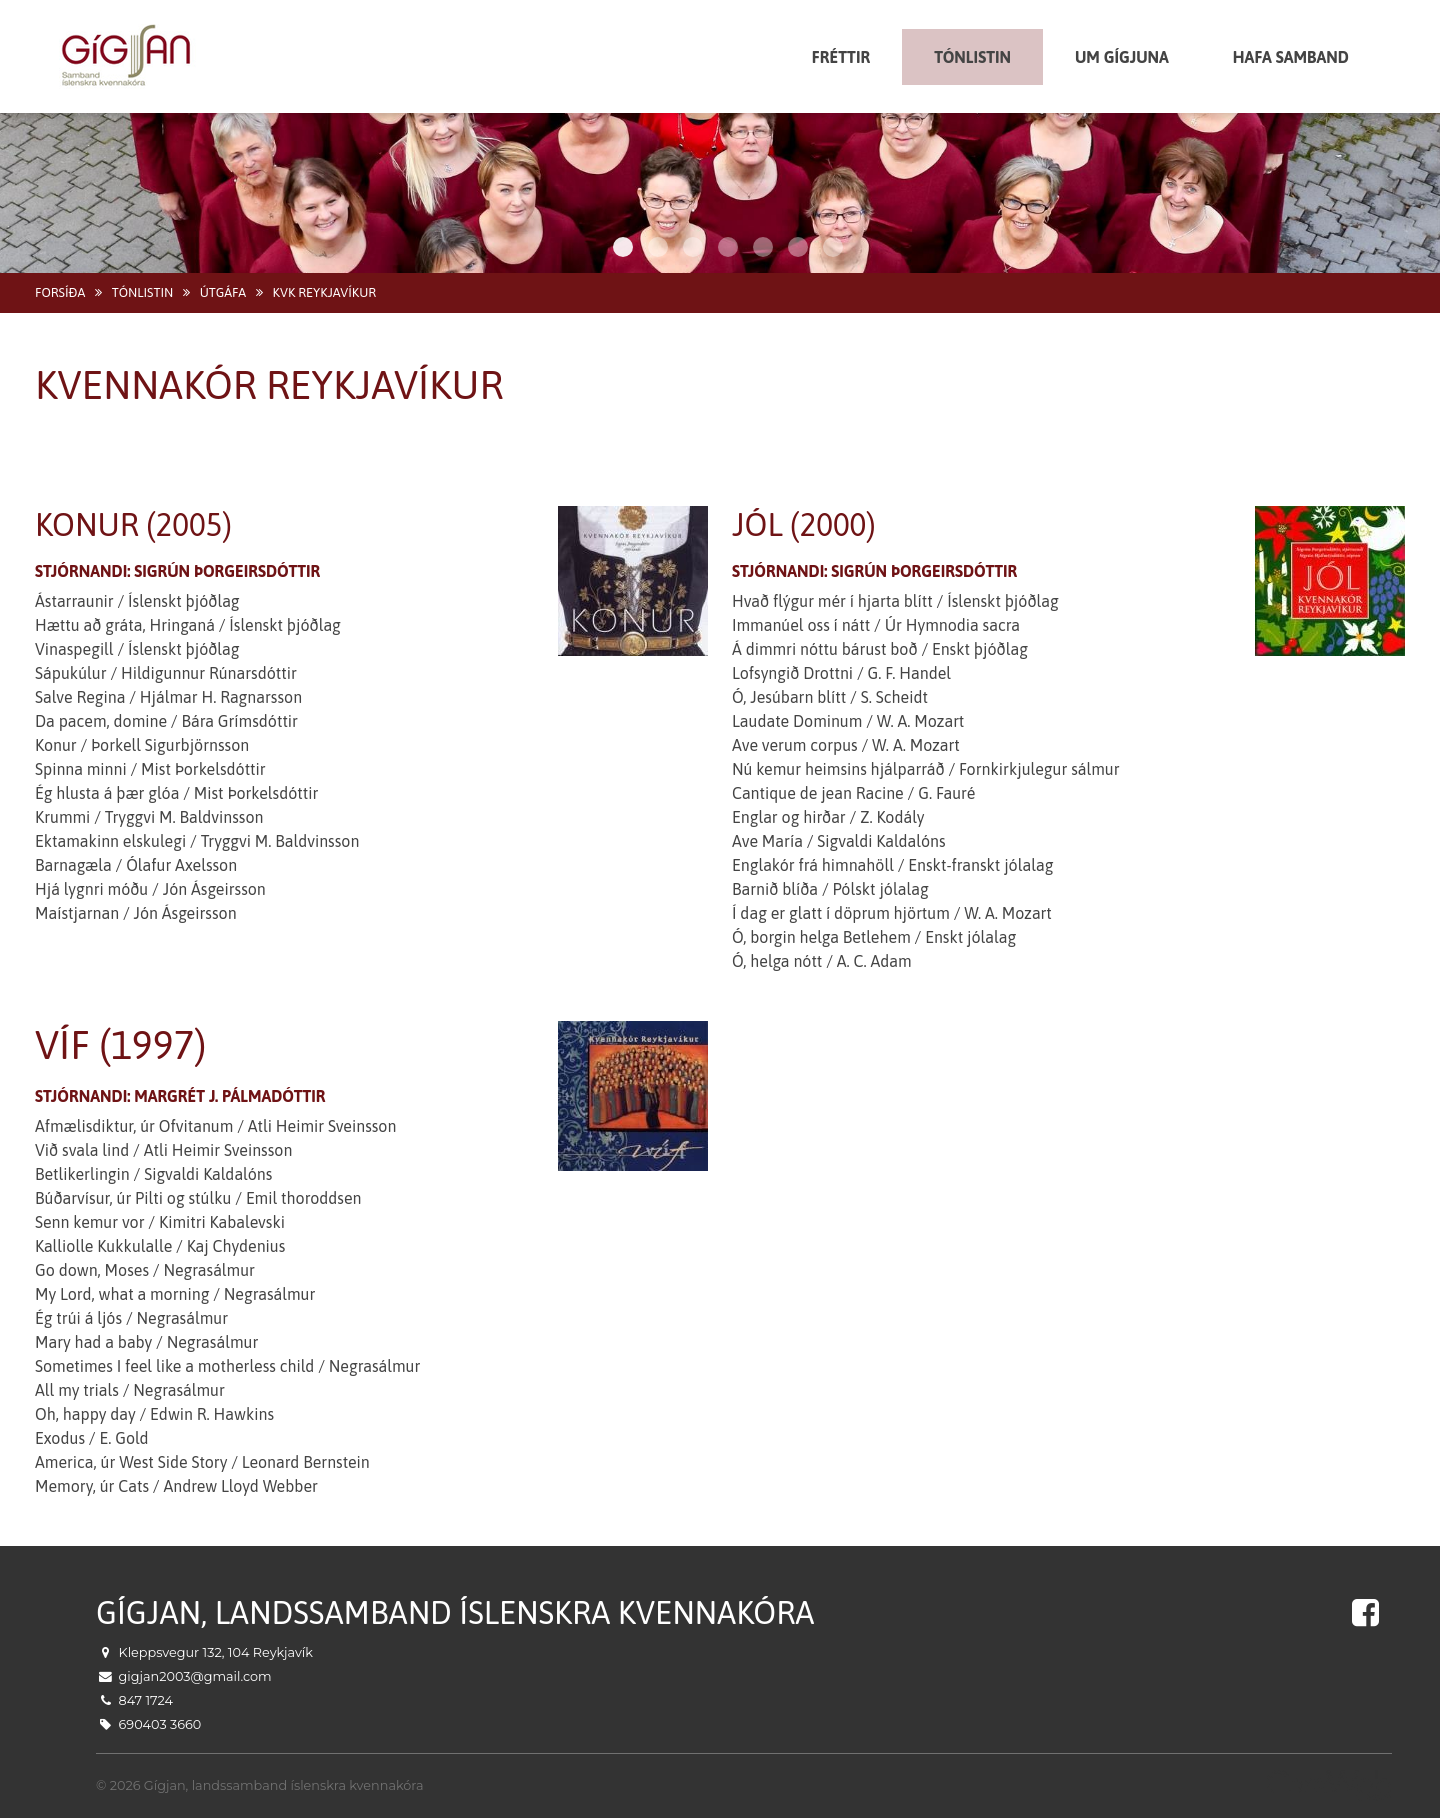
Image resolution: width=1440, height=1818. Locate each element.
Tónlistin (142, 292)
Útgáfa (223, 292)
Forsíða (60, 292)
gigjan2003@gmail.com (195, 1676)
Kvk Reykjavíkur (324, 292)
